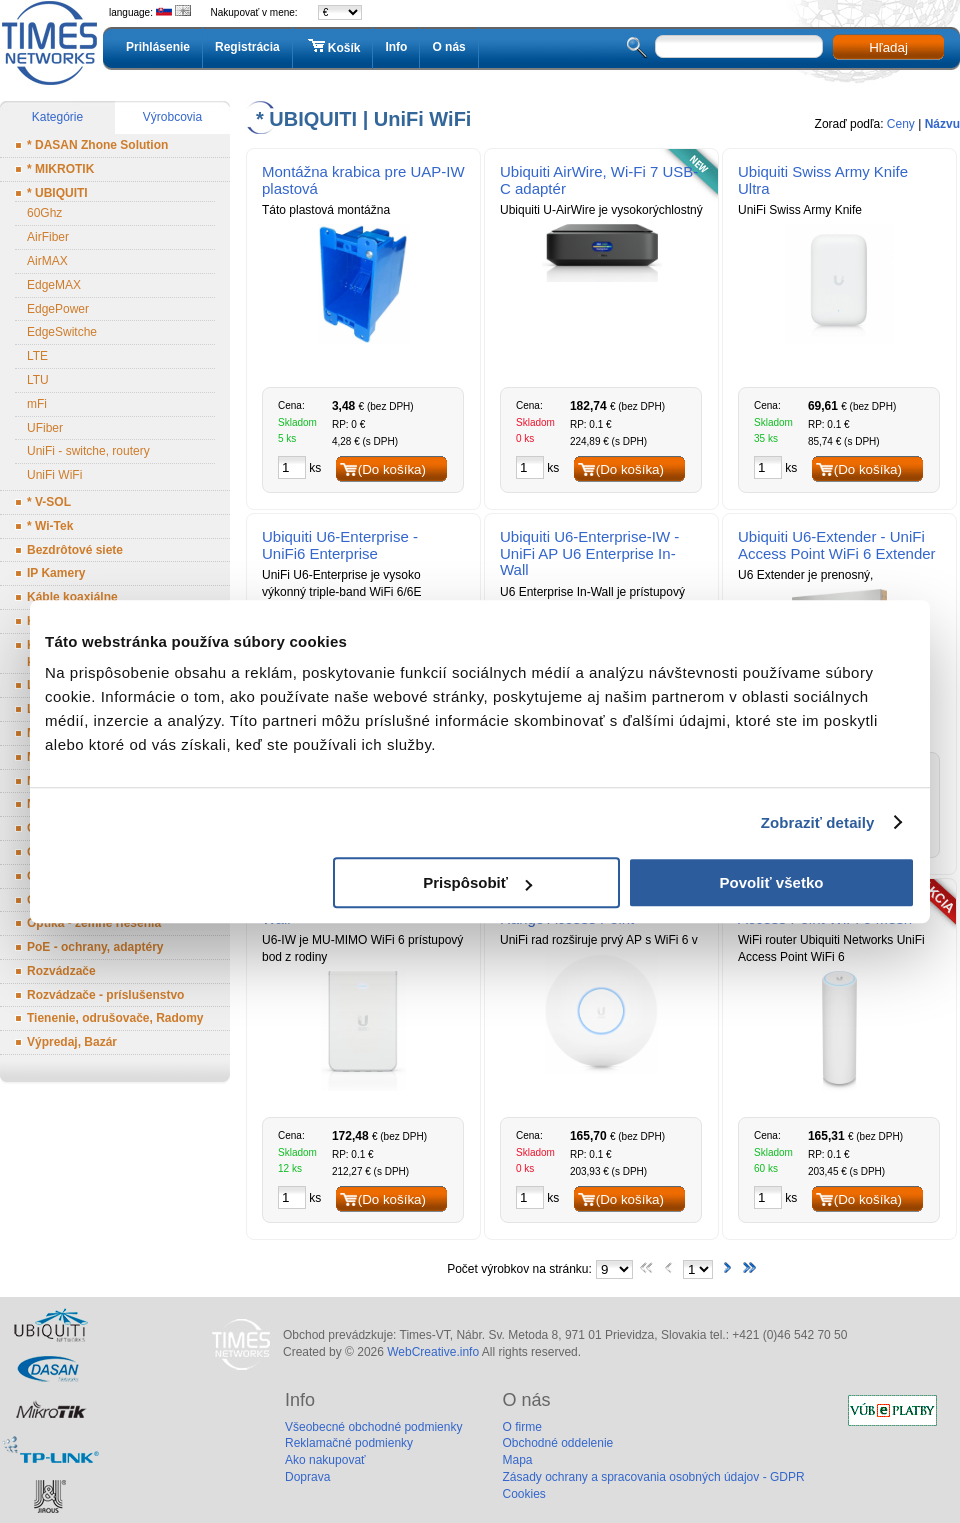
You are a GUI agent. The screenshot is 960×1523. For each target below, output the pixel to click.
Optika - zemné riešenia (94, 923)
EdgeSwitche (62, 332)
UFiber (45, 428)
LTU (38, 380)
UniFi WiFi (54, 475)
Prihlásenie (158, 47)
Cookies (523, 1494)
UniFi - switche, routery (88, 451)
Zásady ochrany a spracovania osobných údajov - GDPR (653, 1477)
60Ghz (44, 213)
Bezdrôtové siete (75, 550)
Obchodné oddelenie (557, 1443)
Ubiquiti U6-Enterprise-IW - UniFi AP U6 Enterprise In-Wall (589, 553)
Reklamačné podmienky (349, 1443)
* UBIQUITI (57, 193)
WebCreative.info (433, 1352)
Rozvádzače (61, 971)
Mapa (517, 1460)
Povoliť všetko (772, 882)
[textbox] (739, 46)
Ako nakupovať (325, 1460)
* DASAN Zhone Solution (97, 145)
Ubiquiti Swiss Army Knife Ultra (823, 180)
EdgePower (58, 309)
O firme (521, 1427)
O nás (448, 47)
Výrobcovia (172, 117)
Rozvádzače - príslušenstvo (105, 995)
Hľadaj (888, 47)
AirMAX (47, 261)
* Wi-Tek (50, 526)
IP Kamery (56, 573)
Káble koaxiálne (72, 597)
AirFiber (48, 237)
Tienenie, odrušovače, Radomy (115, 1018)
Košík (333, 47)
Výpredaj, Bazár (72, 1042)
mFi (37, 404)
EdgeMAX (54, 285)
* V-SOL (49, 502)
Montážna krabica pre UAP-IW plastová (363, 180)
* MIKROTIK (60, 169)
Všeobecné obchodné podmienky (373, 1427)
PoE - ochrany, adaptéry (95, 947)
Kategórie (57, 117)
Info (396, 47)
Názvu (942, 124)
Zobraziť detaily (818, 822)
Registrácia (247, 47)
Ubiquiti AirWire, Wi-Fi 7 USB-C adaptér (599, 180)
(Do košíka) (392, 469)
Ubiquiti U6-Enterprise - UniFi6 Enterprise (340, 545)
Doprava (307, 1477)
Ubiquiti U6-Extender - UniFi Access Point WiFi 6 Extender (837, 545)
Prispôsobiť (477, 882)
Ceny (901, 124)
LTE (37, 356)
